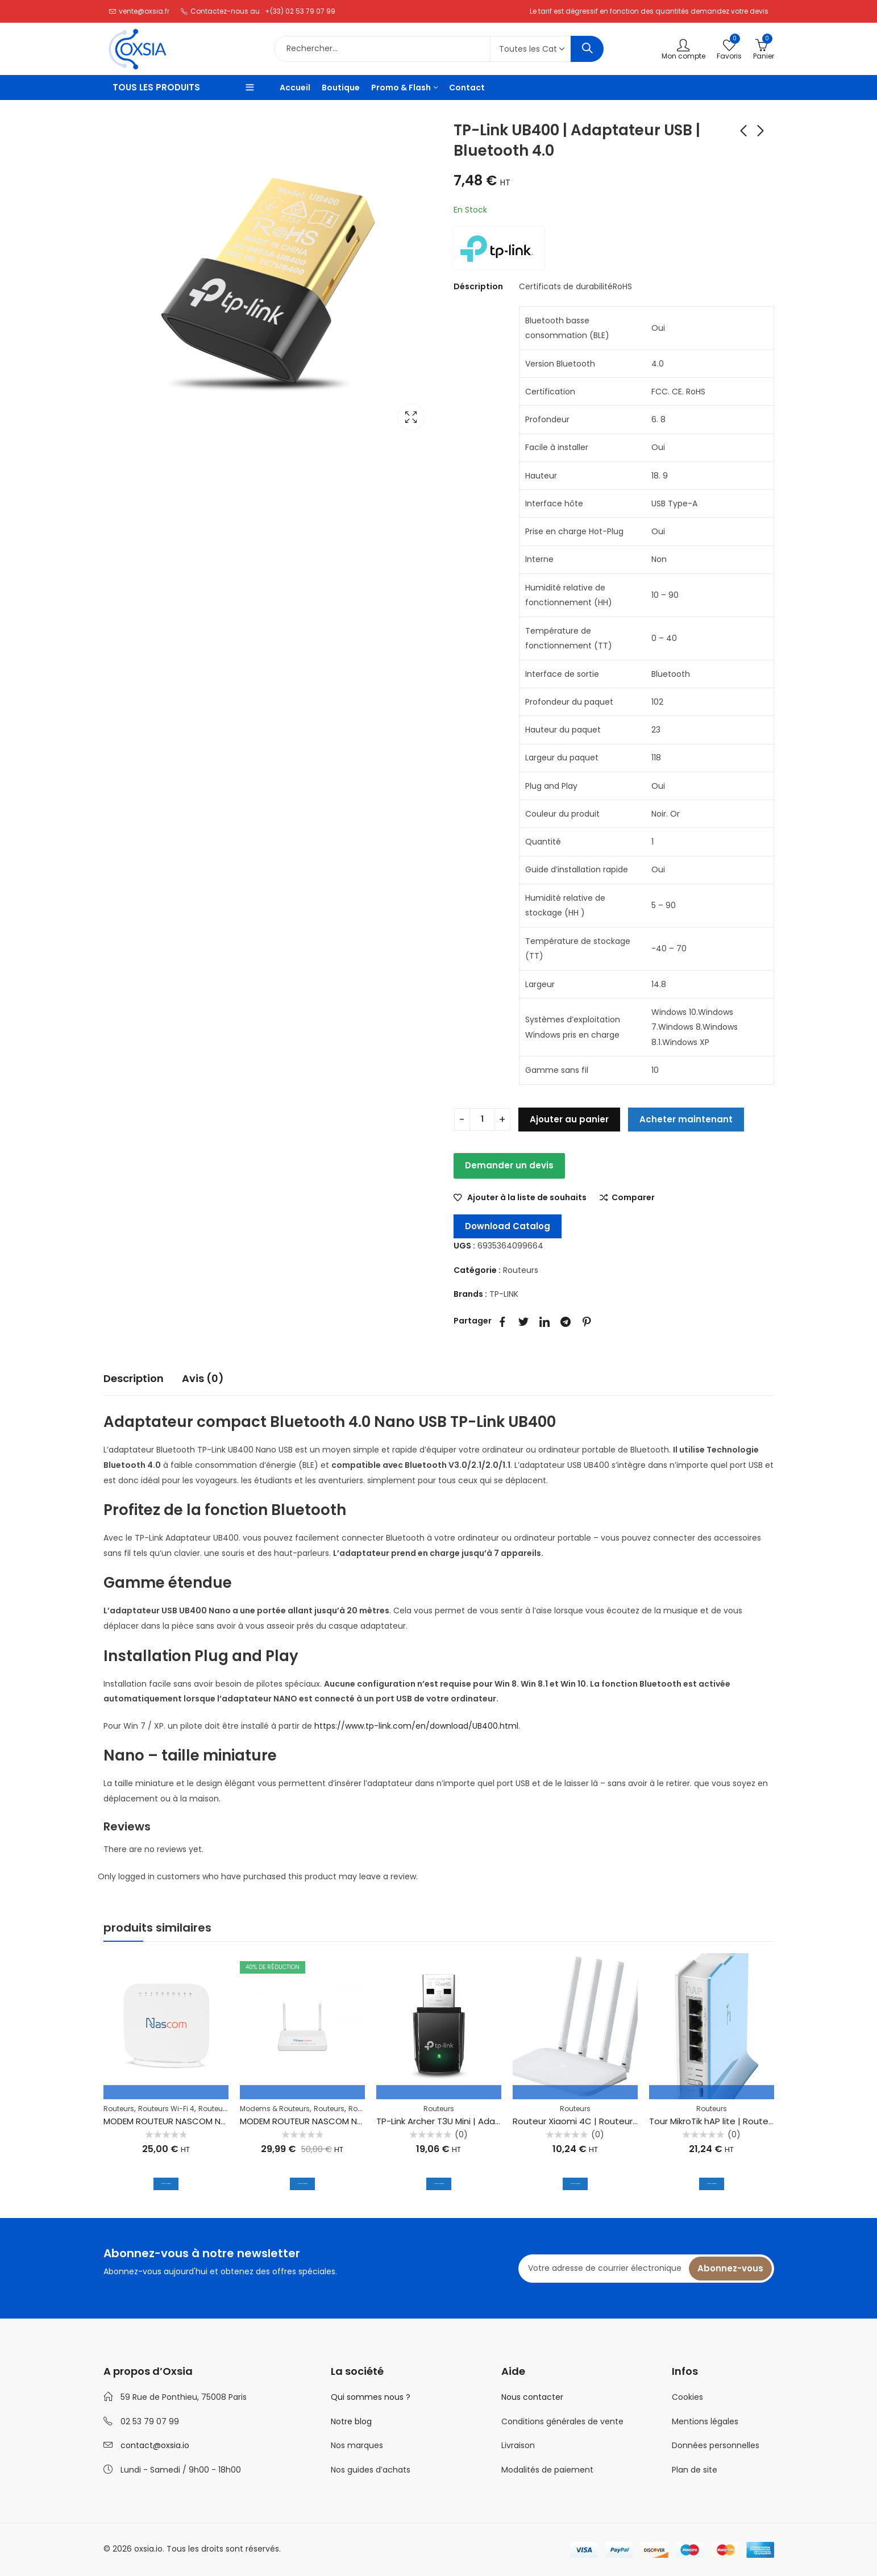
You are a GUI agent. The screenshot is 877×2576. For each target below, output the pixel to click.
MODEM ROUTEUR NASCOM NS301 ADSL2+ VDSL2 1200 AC (354, 2121)
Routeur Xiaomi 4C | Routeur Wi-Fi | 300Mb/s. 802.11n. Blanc (635, 2121)
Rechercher (587, 49)
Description (133, 1378)
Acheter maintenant (686, 1119)
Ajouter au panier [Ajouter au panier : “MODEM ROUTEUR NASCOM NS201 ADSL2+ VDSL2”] (166, 2182)
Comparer (633, 1198)
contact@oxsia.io (154, 2445)
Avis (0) (203, 1378)
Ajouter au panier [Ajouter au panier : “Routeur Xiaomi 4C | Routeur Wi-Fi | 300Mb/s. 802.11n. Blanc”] (575, 2182)
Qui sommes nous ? (370, 2397)
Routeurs (520, 1270)
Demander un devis (509, 1165)
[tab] (133, 1379)
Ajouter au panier (569, 1119)
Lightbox (411, 417)
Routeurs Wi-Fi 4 (166, 2108)
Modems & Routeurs (275, 2108)
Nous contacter (532, 2397)
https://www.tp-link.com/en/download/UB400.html (416, 1726)
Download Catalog (507, 1226)
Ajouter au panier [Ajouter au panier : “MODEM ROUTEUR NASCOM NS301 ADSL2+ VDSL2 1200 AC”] (302, 2182)
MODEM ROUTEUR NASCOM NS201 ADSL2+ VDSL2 (200, 2121)
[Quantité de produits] (482, 1119)
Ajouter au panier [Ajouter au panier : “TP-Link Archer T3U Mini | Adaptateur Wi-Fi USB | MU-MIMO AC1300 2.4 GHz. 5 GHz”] (438, 2182)
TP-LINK (503, 1294)
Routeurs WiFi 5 (224, 2108)
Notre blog (351, 2421)
